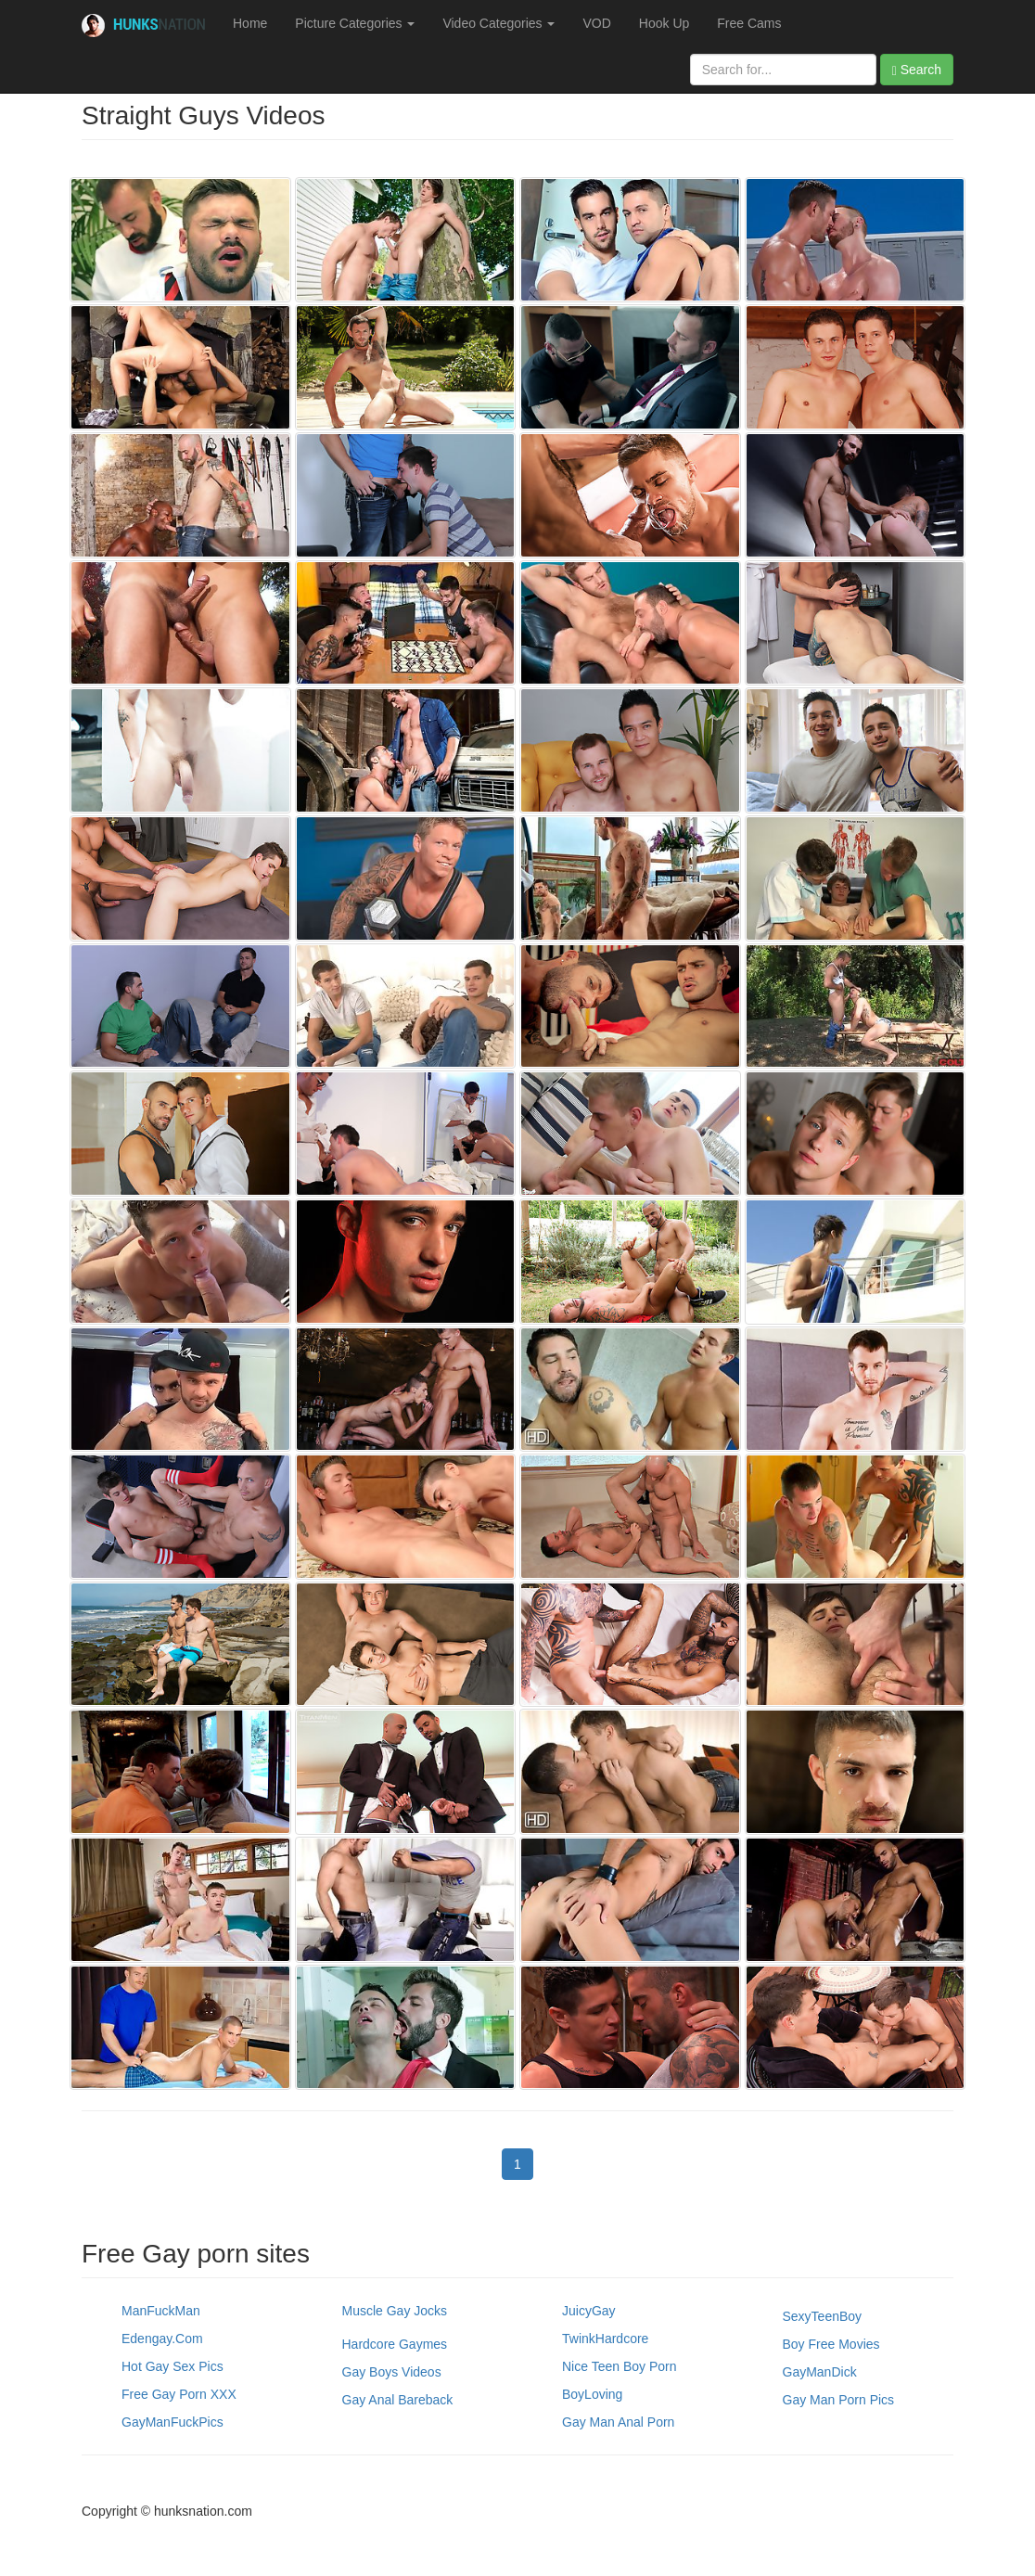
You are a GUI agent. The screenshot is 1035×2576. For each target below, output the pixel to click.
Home (250, 23)
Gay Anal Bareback (398, 2399)
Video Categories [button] (498, 23)
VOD (596, 23)
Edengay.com (162, 2338)
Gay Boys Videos (391, 2372)
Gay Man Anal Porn (618, 2422)
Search (916, 70)
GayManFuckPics (172, 2422)
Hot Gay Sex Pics (172, 2366)
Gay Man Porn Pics (839, 2399)
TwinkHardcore (605, 2338)
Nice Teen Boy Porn (619, 2366)
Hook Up (664, 23)
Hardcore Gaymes (395, 2344)
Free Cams (749, 23)
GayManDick (820, 2372)
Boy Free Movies (831, 2344)
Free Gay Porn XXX (178, 2394)
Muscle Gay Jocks (395, 2310)
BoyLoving (592, 2394)
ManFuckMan (160, 2310)
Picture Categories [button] (355, 23)
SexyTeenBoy (822, 2316)
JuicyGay (589, 2310)
